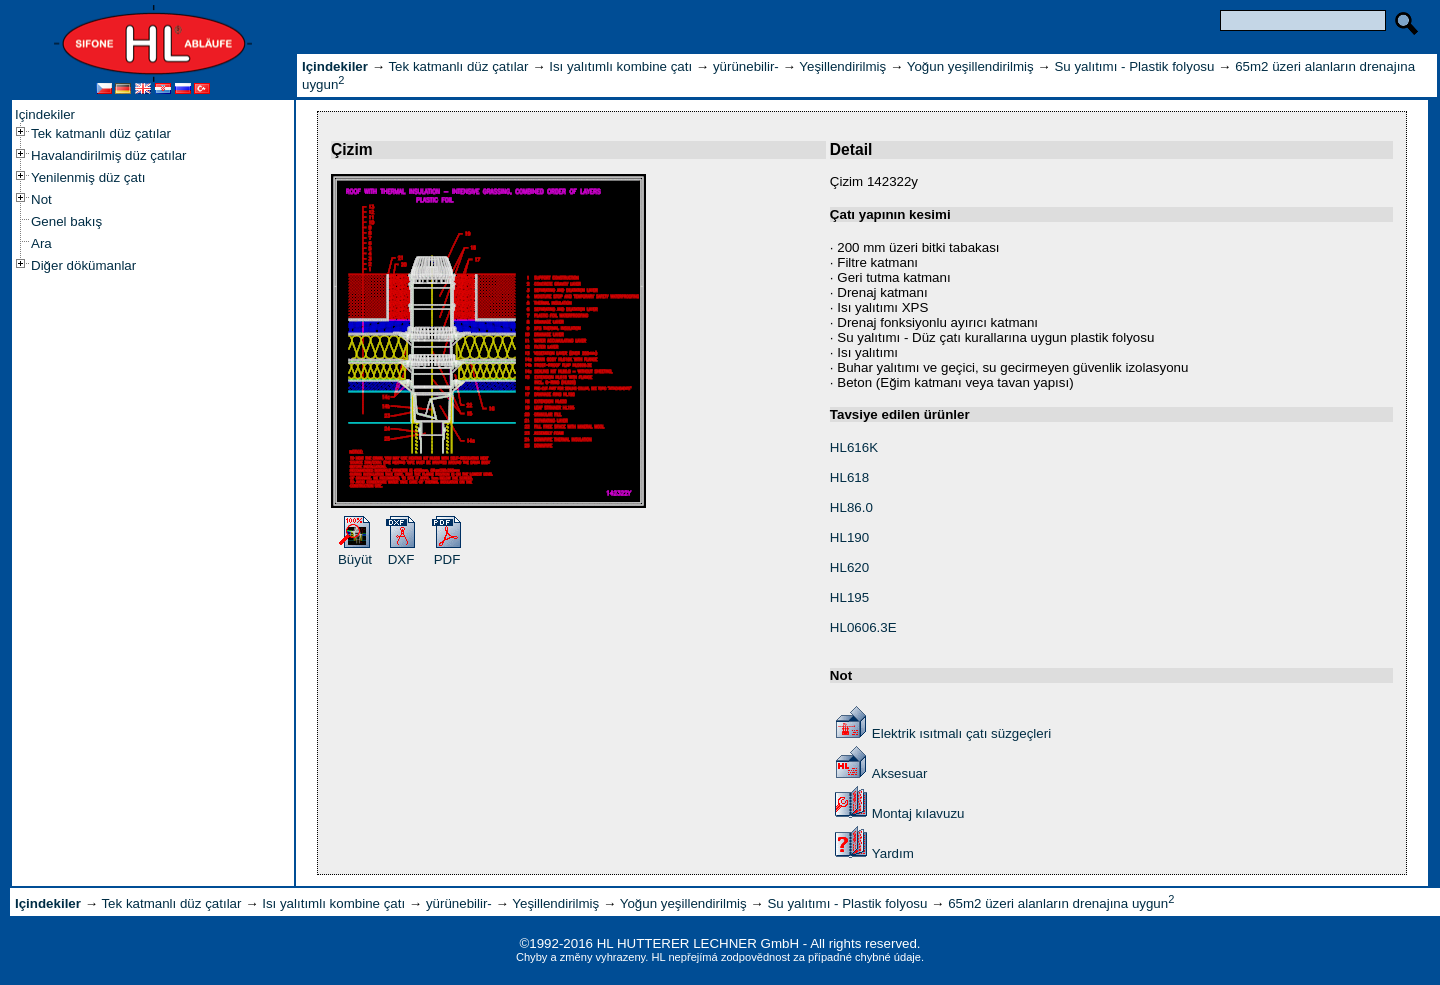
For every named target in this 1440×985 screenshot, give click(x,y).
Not (41, 199)
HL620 (849, 567)
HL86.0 (851, 507)
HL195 (849, 597)
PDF (447, 559)
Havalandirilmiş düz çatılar (109, 155)
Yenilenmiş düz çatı (88, 177)
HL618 (849, 477)
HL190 (849, 537)
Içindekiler (45, 114)
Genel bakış (66, 221)
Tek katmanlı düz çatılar (101, 133)
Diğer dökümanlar (83, 265)
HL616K (854, 447)
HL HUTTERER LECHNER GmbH (698, 943)
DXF (401, 559)
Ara (41, 243)
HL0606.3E (863, 627)
